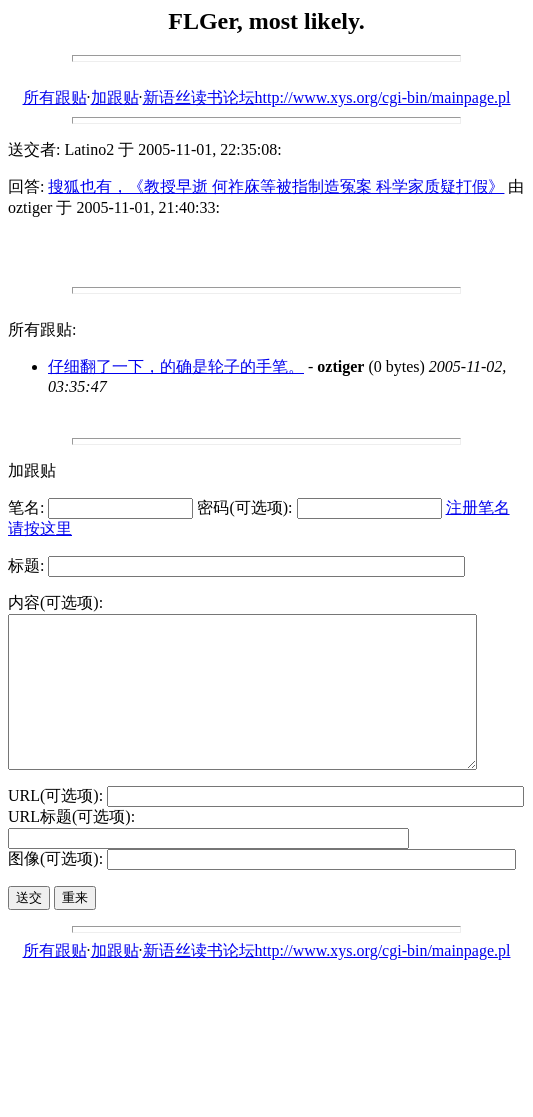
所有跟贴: (42, 329)
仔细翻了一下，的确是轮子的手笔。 (176, 366)
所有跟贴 (55, 97)
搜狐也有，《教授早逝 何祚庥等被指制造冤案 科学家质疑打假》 (276, 186)
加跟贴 (115, 97)
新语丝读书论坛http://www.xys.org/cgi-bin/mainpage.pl (327, 97)
